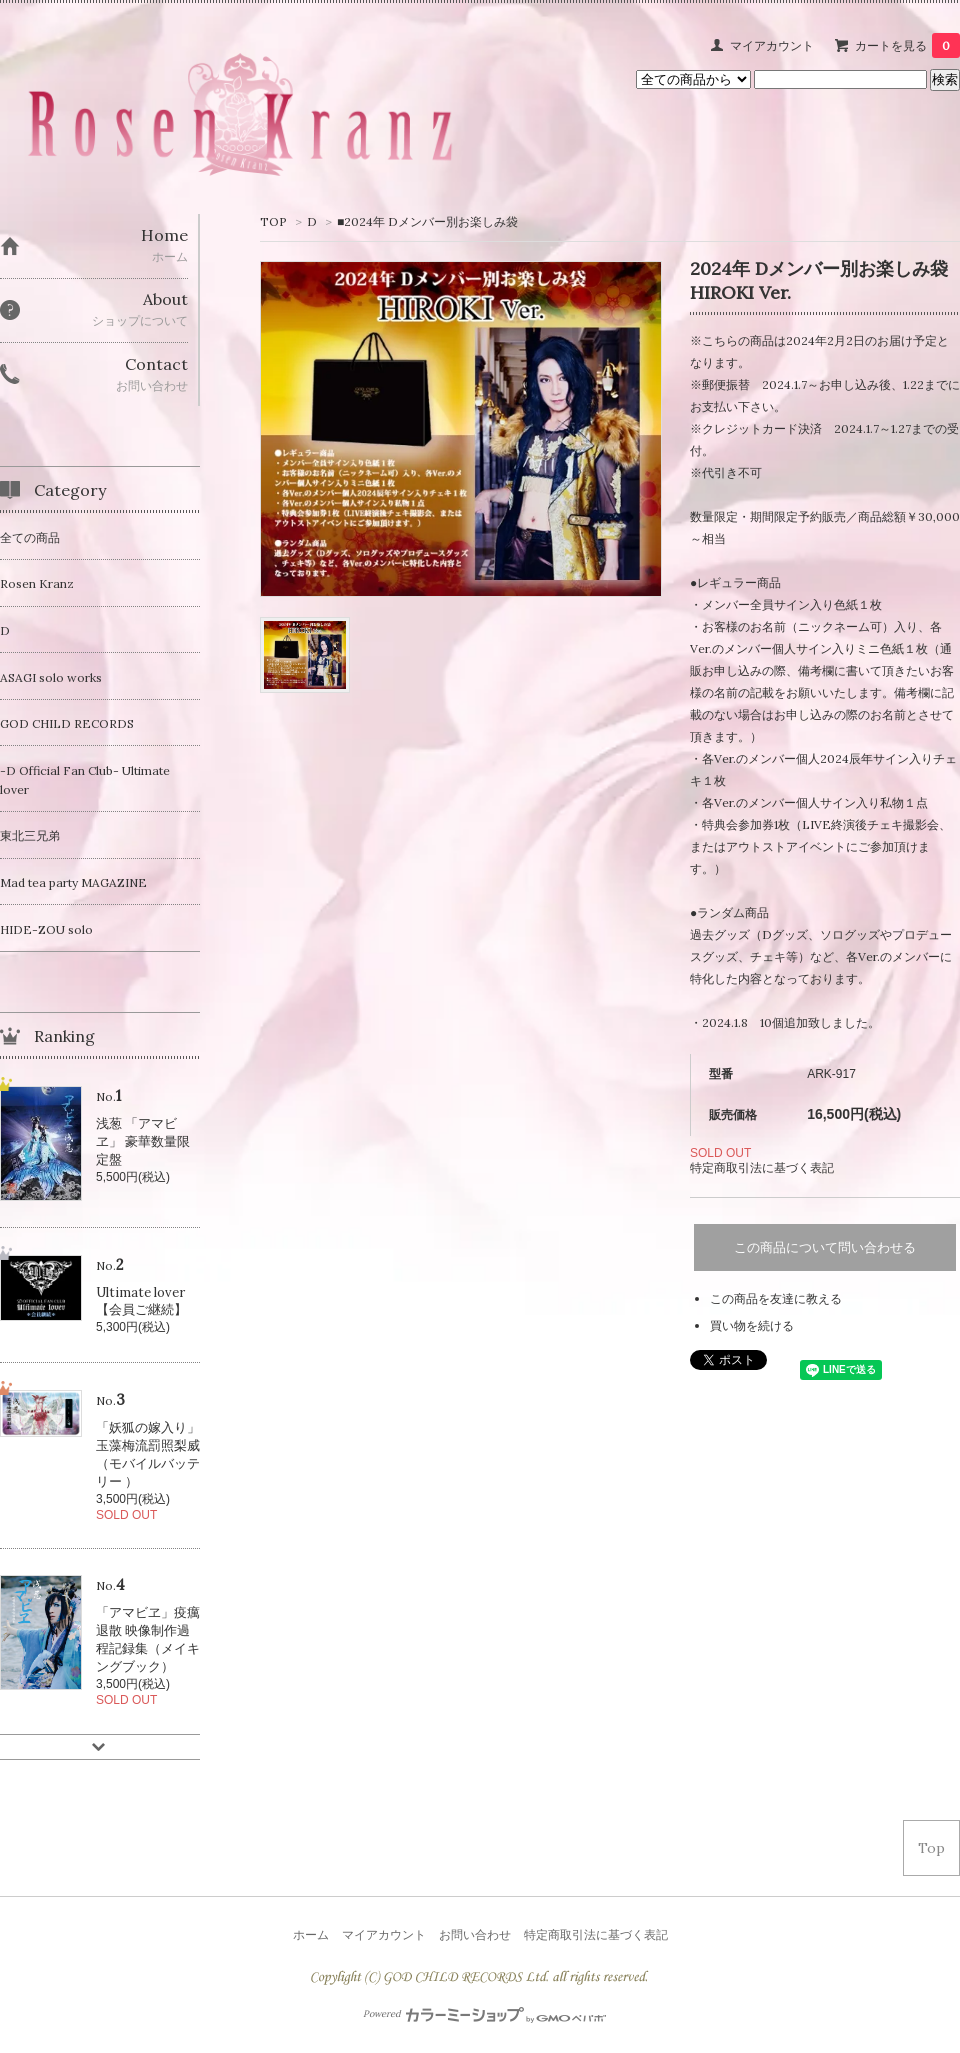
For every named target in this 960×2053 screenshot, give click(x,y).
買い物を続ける (752, 1325)
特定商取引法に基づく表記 (762, 1167)
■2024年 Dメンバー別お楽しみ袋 (427, 221)
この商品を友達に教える (776, 1298)
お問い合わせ (475, 1934)
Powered (484, 2014)
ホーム (311, 1934)
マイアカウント (772, 45)
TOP (273, 221)
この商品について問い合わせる (825, 1247)
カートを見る (907, 45)
